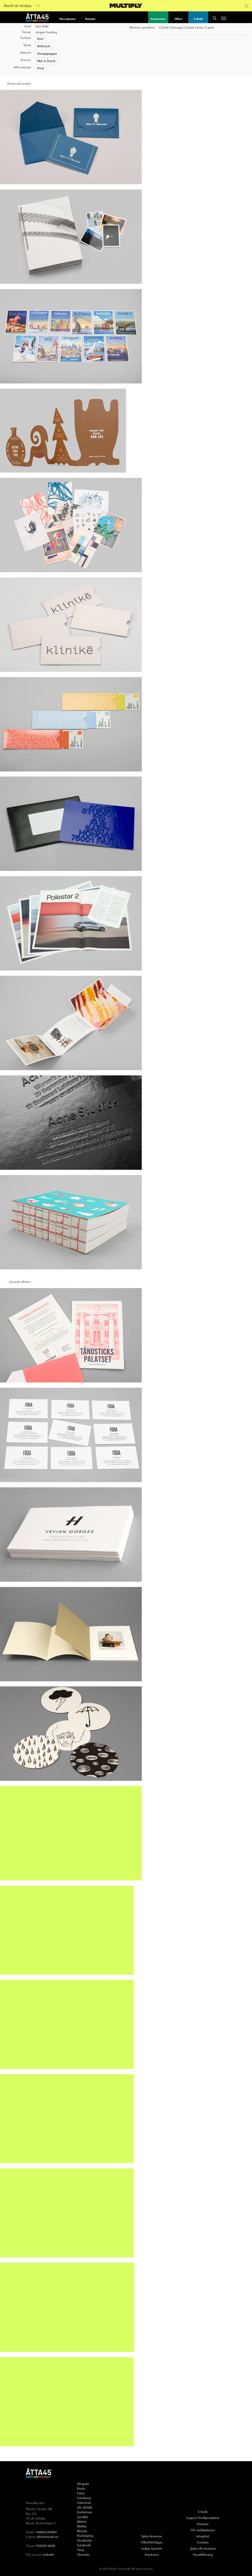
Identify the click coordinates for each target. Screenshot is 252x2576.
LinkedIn (48, 2555)
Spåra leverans (151, 2536)
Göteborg (84, 2498)
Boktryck (43, 46)
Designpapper (47, 54)
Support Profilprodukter (202, 2518)
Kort (40, 39)
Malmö (82, 2522)
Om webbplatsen (203, 2530)
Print (40, 68)
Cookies (203, 2542)
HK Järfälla (84, 2507)
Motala (82, 2531)
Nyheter (203, 2524)
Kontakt (90, 19)
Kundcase (152, 2555)
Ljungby (82, 2517)
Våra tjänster (67, 19)
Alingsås (83, 2484)
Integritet (202, 2536)
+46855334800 (46, 2532)
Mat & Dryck (46, 61)
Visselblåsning (203, 2555)
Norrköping (85, 2536)
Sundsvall (83, 2545)
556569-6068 (45, 2546)
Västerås (83, 2555)
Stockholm (84, 2540)
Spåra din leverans (203, 2548)
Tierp (80, 2550)
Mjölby (82, 2526)
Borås (81, 2489)
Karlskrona (84, 2512)
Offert (178, 19)
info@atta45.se (47, 2537)
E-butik (203, 2512)
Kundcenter (158, 19)
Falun (81, 2493)
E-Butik (198, 19)
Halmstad (84, 2503)
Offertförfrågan (151, 2542)
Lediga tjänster (151, 2548)
